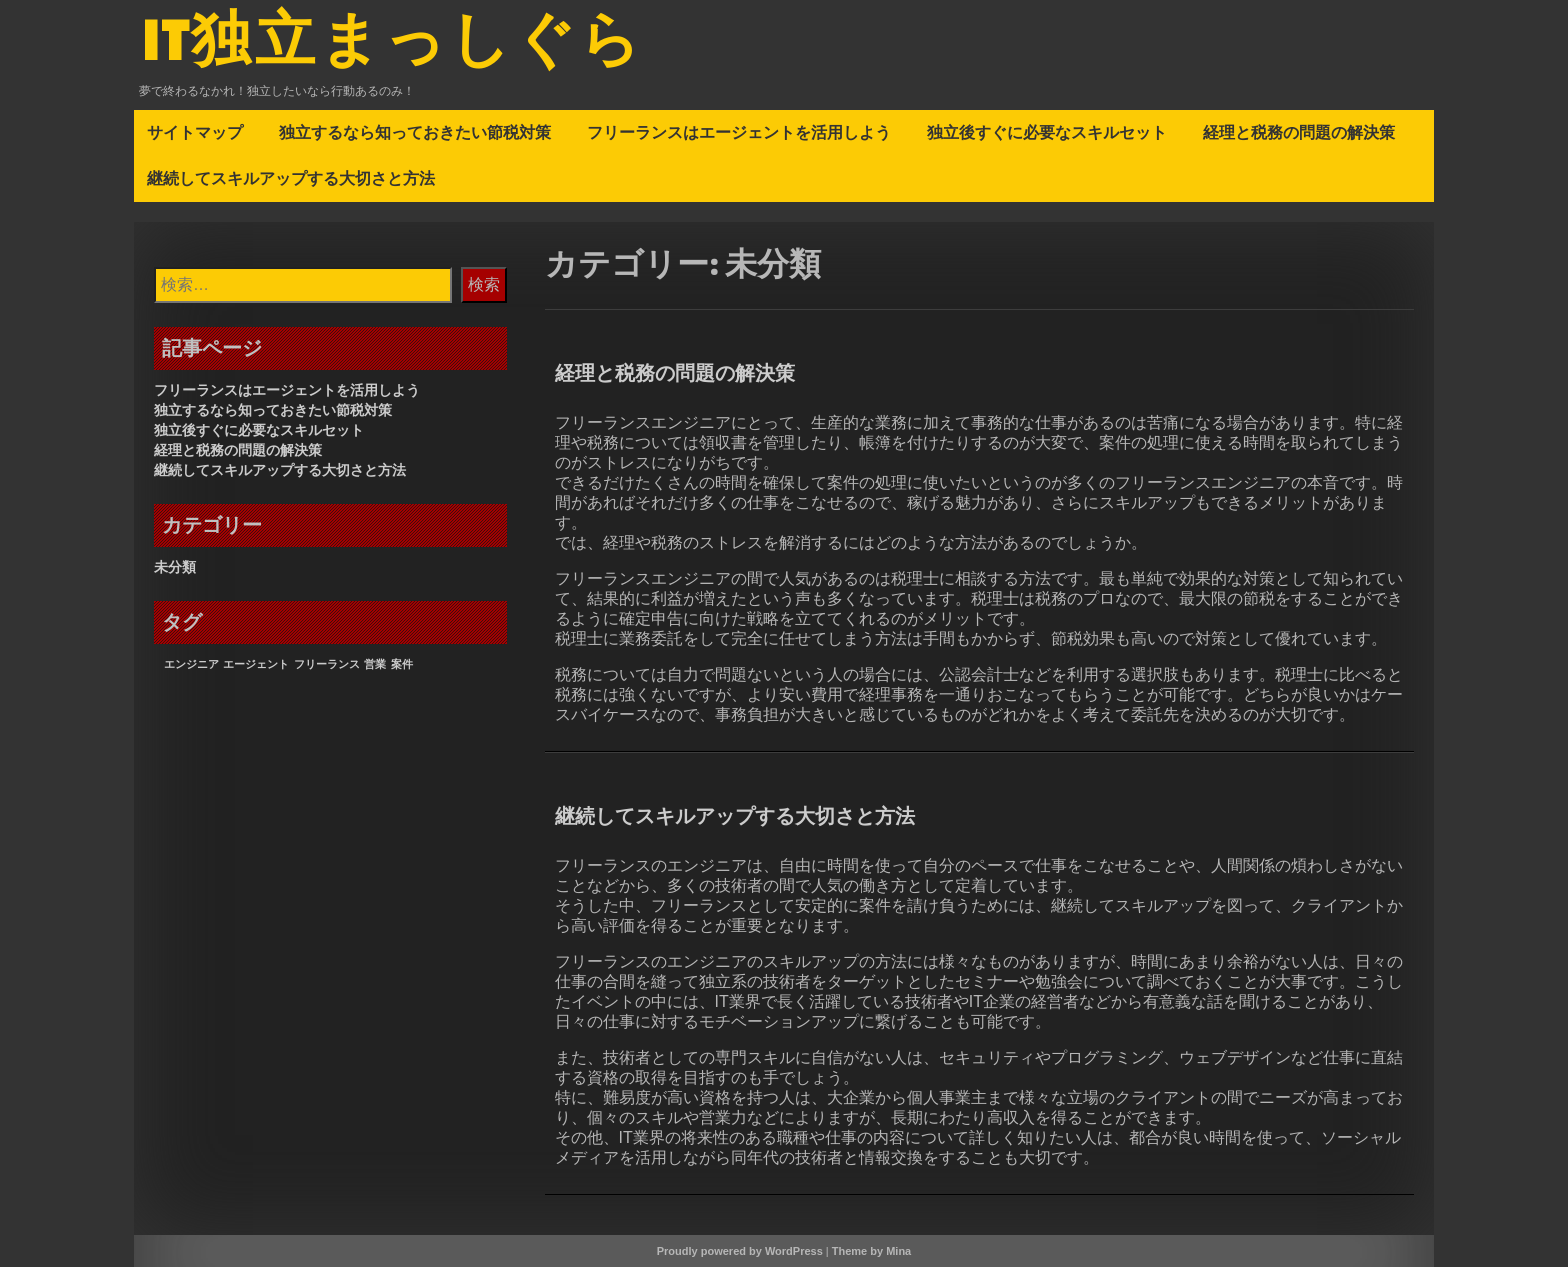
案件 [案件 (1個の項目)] (402, 664)
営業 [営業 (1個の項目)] (375, 664)
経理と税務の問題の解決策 (1299, 132)
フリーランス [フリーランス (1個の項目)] (327, 664)
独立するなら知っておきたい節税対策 (415, 132)
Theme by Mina (871, 1251)
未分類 (175, 567)
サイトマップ (195, 132)
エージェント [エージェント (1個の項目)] (256, 664)
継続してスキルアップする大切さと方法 (291, 178)
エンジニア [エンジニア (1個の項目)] (191, 664)
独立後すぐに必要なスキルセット (1047, 132)
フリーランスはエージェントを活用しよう (739, 132)
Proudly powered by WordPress (740, 1251)
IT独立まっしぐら (393, 43)
